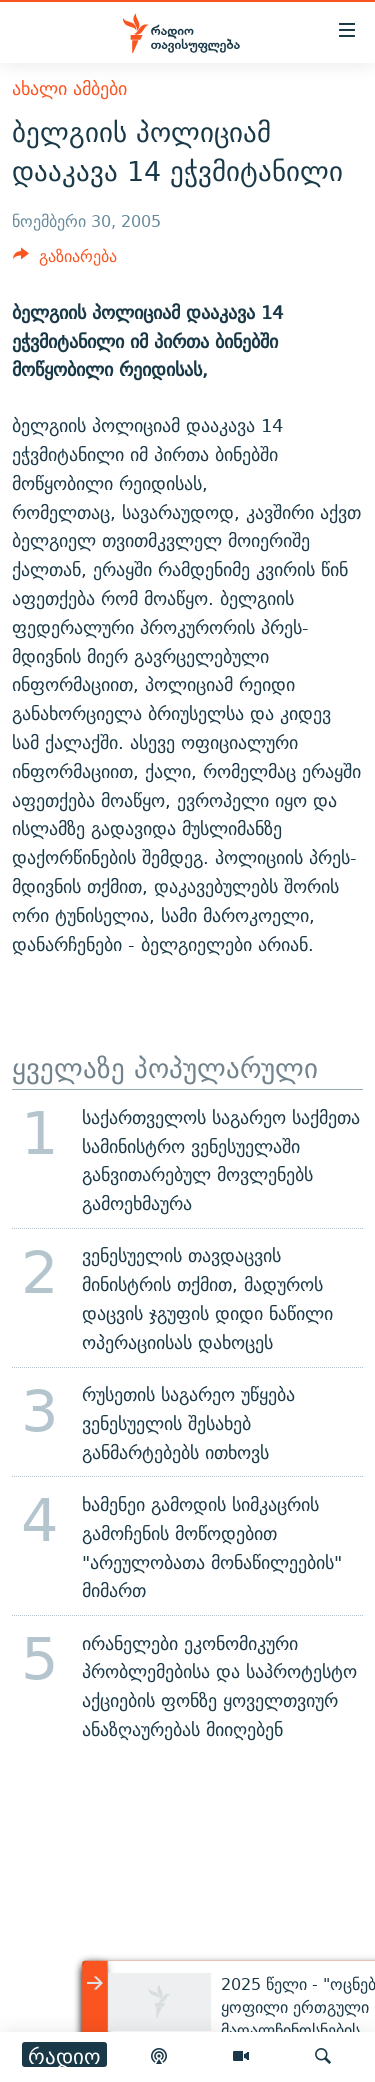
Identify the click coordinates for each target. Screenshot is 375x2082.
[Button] (65, 261)
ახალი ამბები (69, 88)
